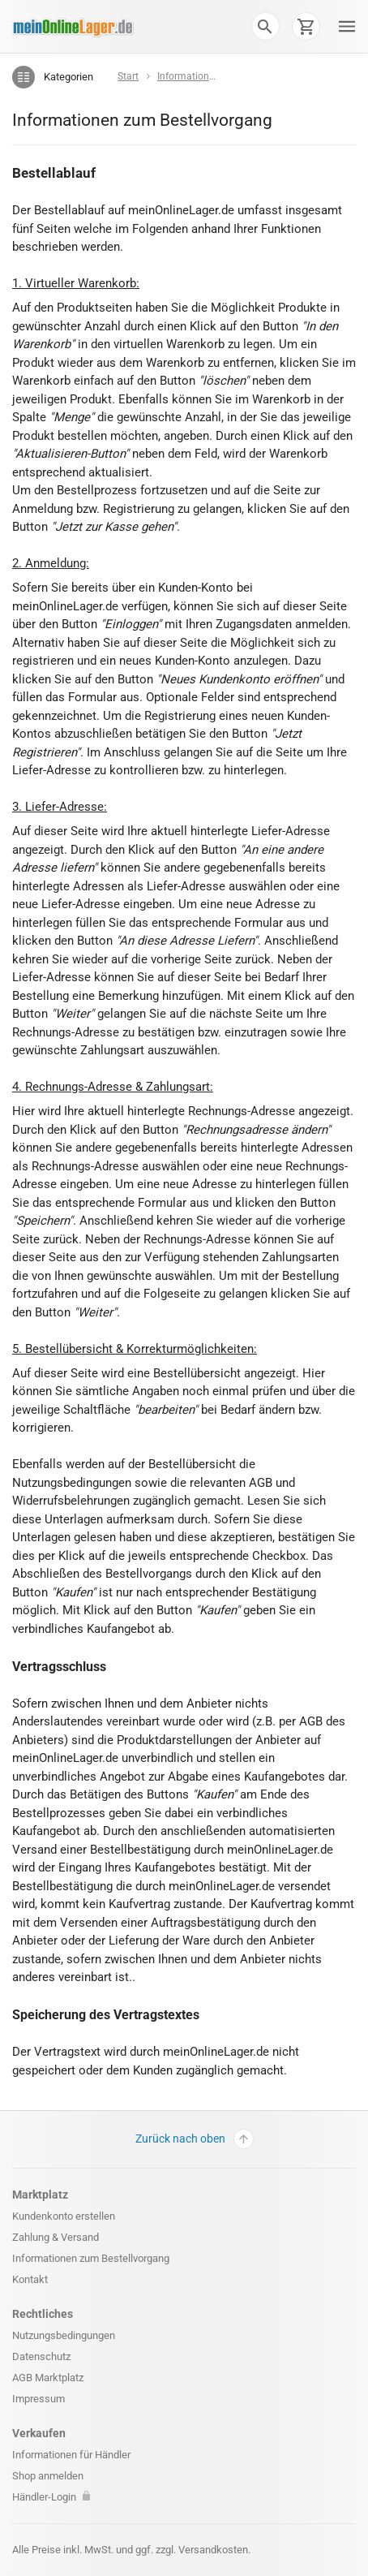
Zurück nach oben (194, 2139)
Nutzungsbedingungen (63, 2335)
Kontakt (30, 2279)
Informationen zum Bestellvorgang (90, 2258)
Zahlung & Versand (55, 2237)
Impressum (38, 2399)
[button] (265, 26)
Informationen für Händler (71, 2455)
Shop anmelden (47, 2476)
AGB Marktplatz (47, 2377)
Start (128, 76)
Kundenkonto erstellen (63, 2216)
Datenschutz (41, 2356)
